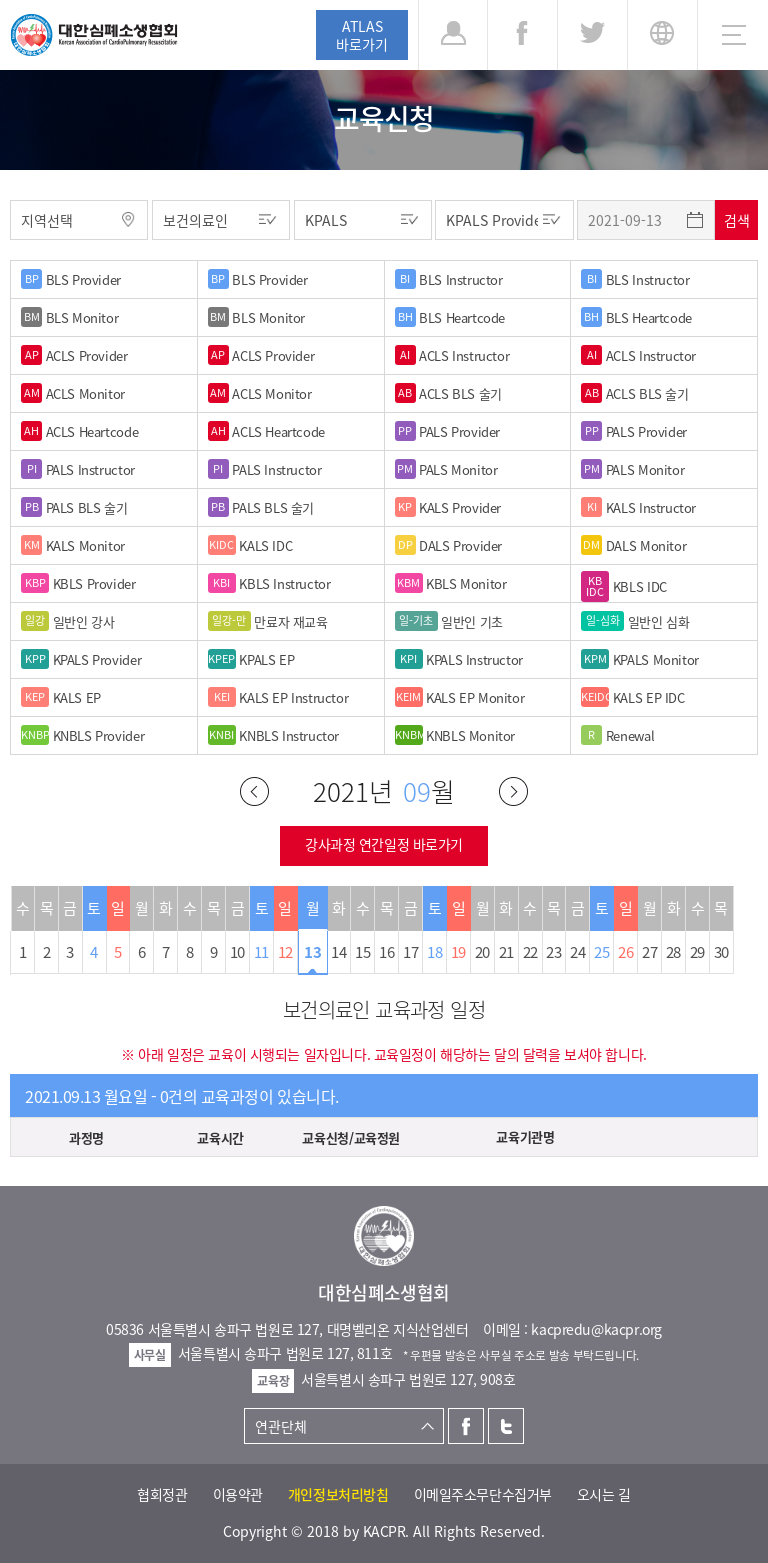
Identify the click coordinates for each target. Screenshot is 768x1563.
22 (530, 952)
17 (410, 952)
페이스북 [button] (522, 35)
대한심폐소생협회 (94, 35)
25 (601, 952)
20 (482, 952)
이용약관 (238, 1494)
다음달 (513, 791)
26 (625, 952)
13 (312, 952)
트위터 (506, 1426)
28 (673, 952)
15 (362, 952)
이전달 (254, 791)
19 (458, 952)
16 (386, 952)
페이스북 (466, 1426)
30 (721, 952)
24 (577, 952)
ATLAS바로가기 (362, 35)
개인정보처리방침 (338, 1494)
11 (261, 952)
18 (434, 952)
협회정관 (162, 1494)
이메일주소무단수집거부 (483, 1494)
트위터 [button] (592, 35)
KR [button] (662, 35)
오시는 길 (604, 1494)
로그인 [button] (453, 35)
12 (285, 952)
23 (553, 952)
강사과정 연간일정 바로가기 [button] (384, 844)
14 (338, 952)
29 (697, 952)
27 (649, 952)
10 (237, 952)
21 (506, 952)
